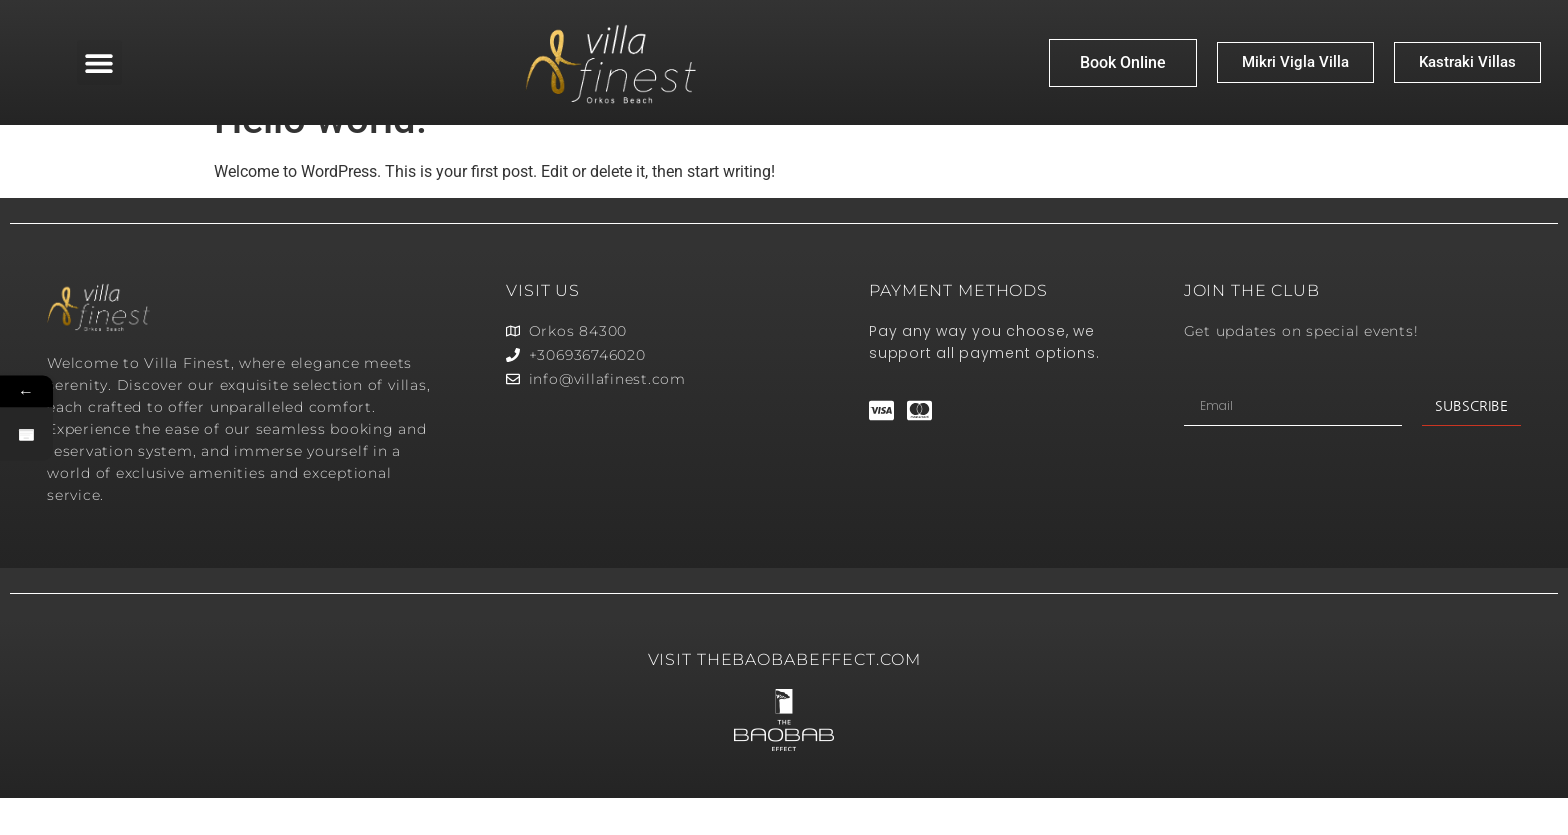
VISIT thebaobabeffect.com (784, 696)
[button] (99, 62)
